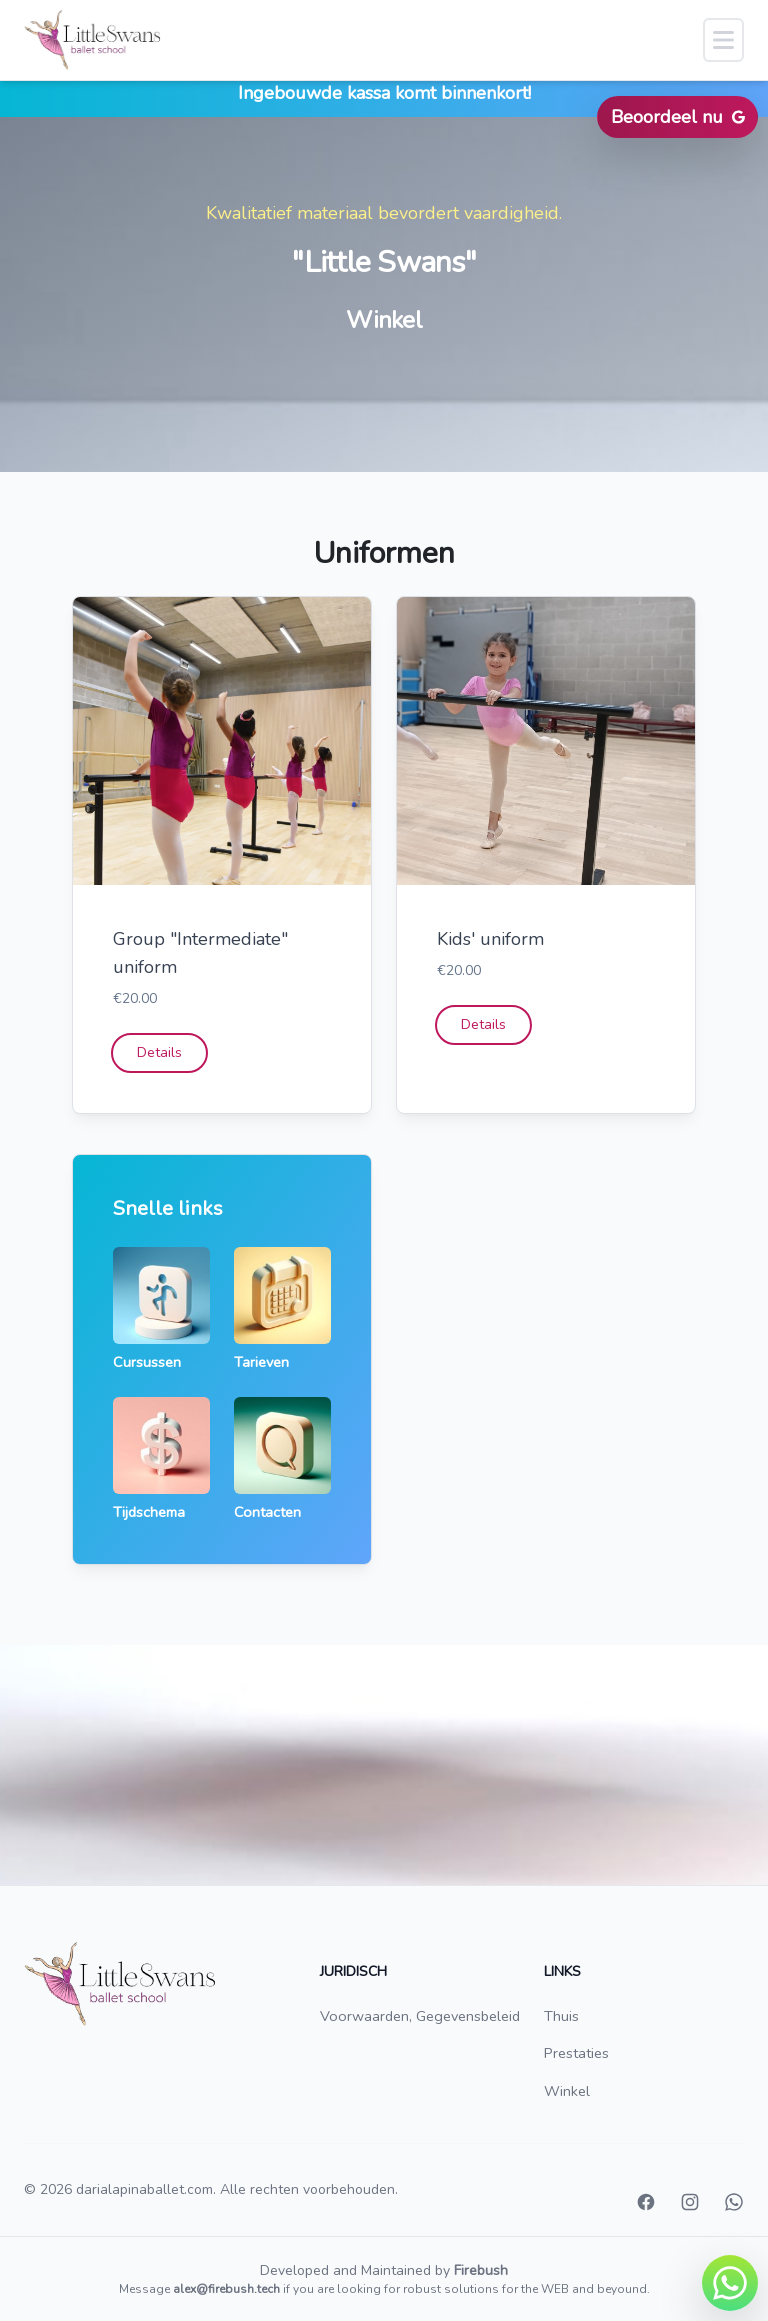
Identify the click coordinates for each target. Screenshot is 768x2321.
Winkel (567, 2091)
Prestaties (576, 2053)
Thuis (561, 2016)
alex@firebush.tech (226, 2289)
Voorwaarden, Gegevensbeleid (420, 2016)
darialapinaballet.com (144, 2189)
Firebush (481, 2270)
